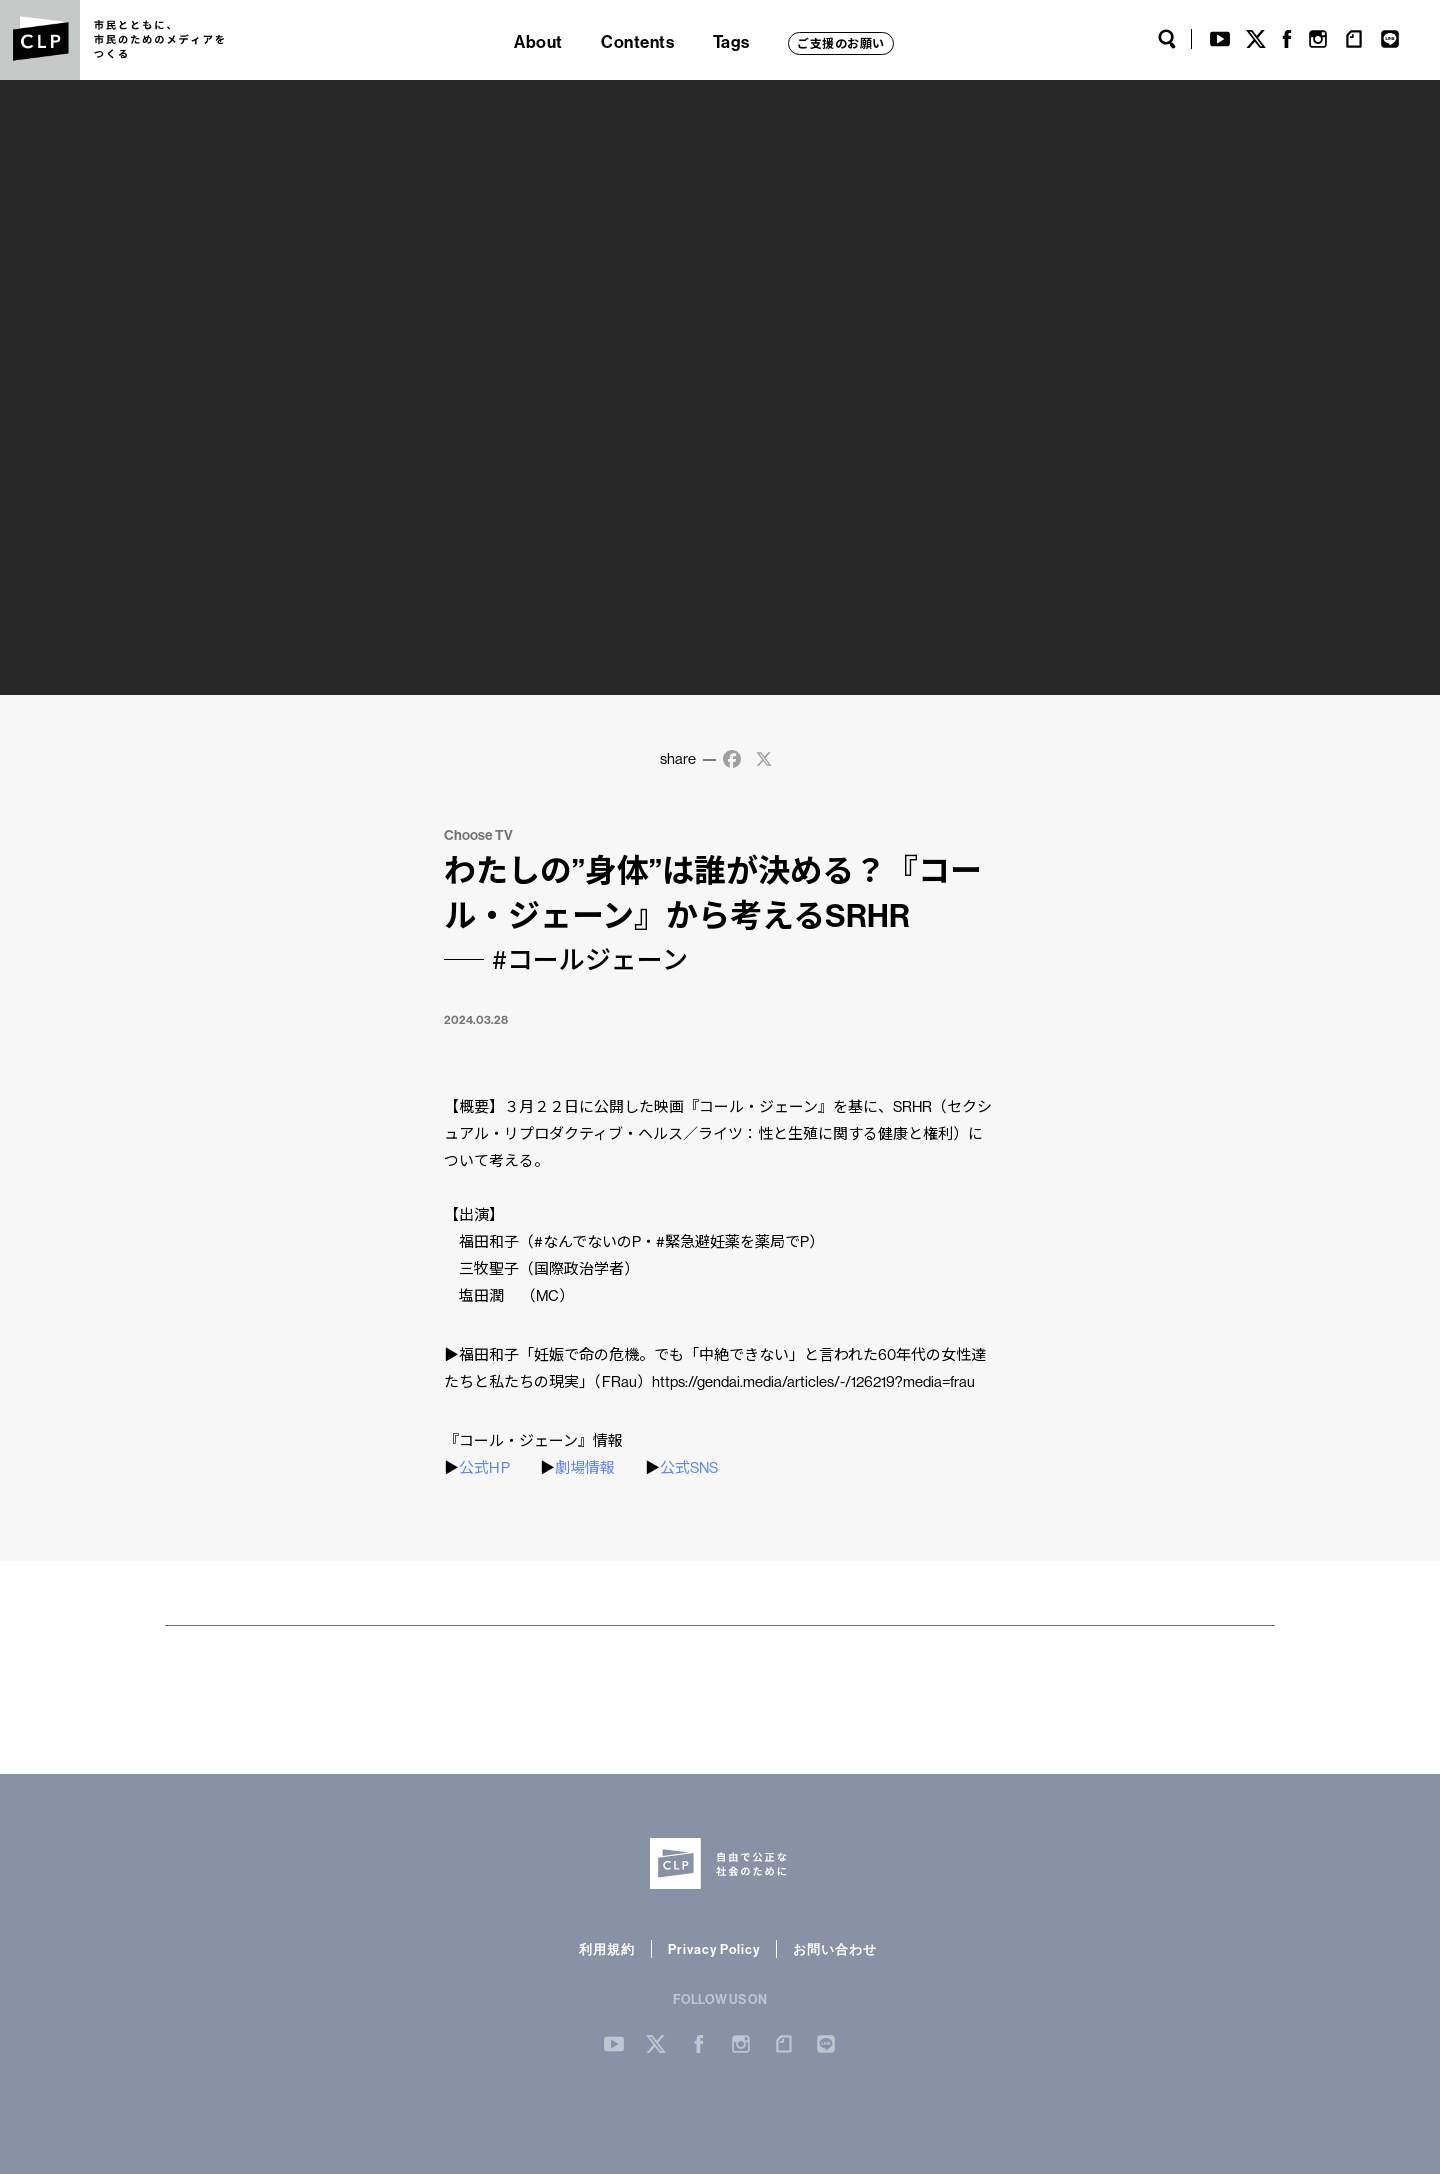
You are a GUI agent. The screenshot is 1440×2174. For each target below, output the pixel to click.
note (1354, 39)
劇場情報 (585, 1467)
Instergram (741, 2044)
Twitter (1256, 39)
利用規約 (607, 1949)
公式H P (484, 1467)
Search (1167, 39)
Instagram (1318, 39)
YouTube (1220, 39)
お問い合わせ (835, 1949)
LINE (1390, 39)
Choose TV (478, 835)
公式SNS (689, 1467)
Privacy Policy (714, 1949)
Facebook (1287, 39)
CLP (40, 40)
